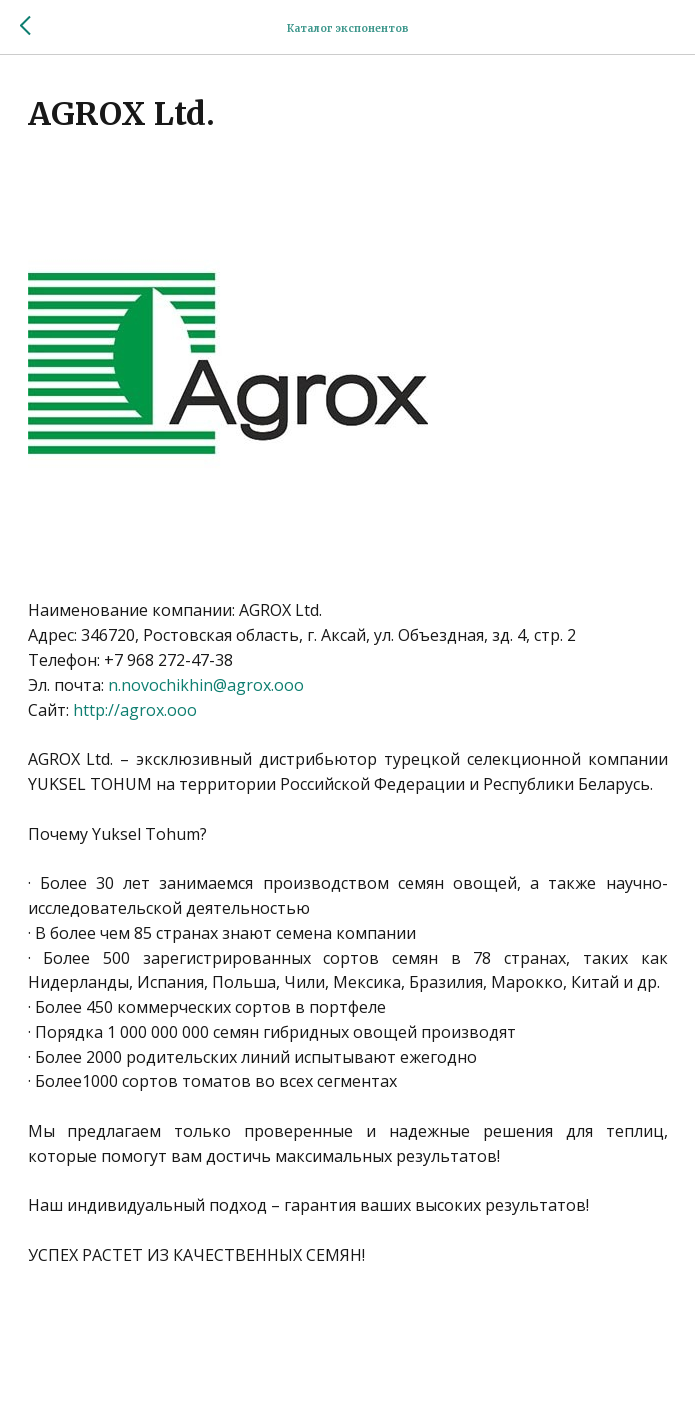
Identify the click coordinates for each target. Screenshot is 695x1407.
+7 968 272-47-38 (168, 660)
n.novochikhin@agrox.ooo (206, 685)
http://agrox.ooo (135, 710)
